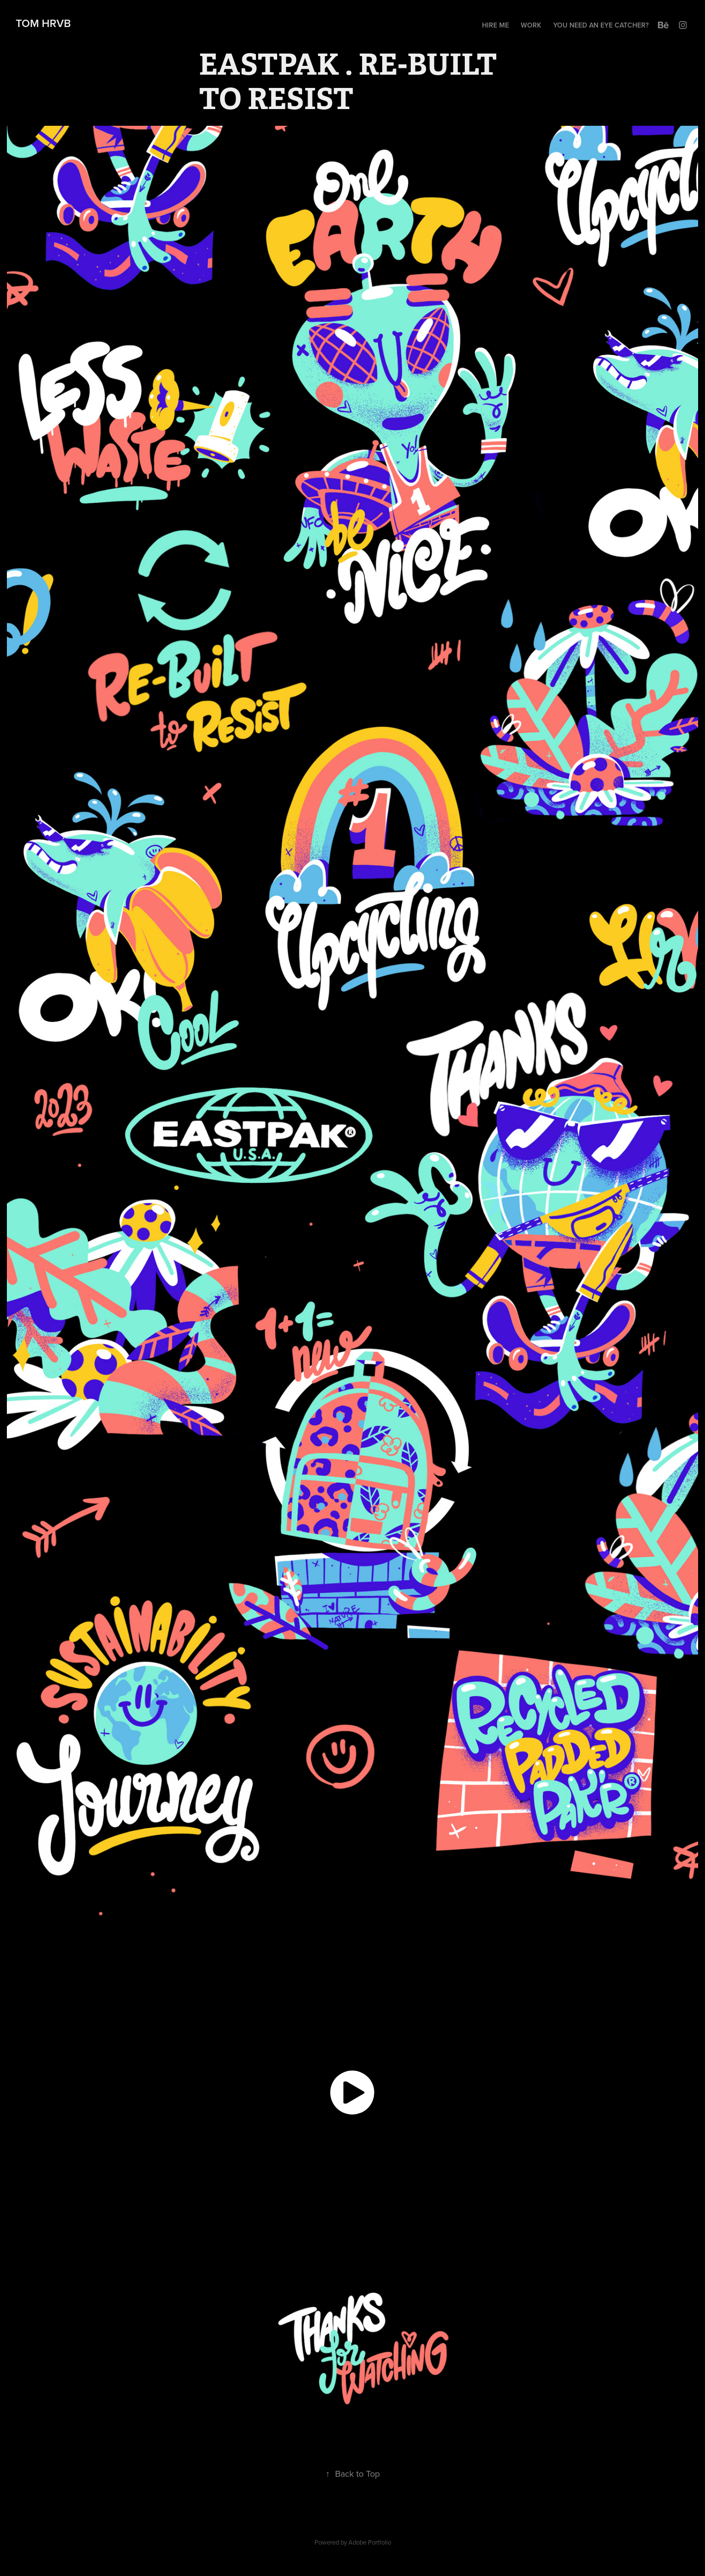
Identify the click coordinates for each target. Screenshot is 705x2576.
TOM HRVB (42, 23)
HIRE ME (495, 25)
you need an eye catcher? (601, 25)
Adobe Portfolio (369, 2542)
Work (531, 25)
